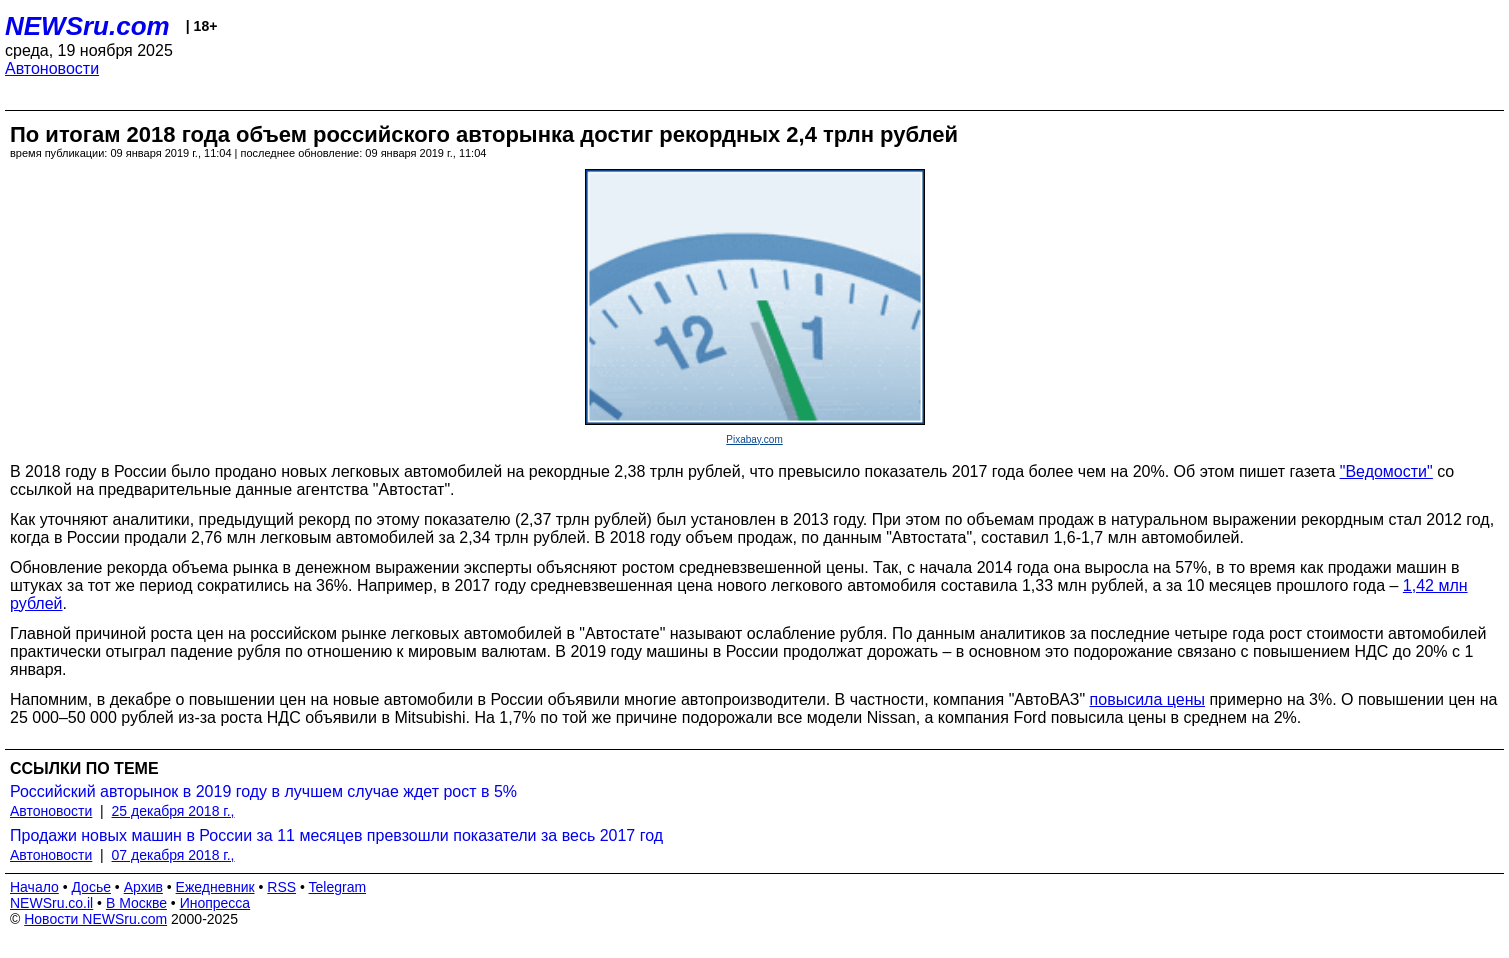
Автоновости (52, 68)
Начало (34, 887)
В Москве (136, 903)
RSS (281, 887)
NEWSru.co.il (51, 903)
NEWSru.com (87, 26)
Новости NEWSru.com (95, 919)
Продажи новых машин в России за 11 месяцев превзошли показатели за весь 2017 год (336, 835)
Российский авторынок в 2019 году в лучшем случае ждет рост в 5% (263, 791)
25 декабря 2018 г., (173, 811)
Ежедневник (215, 887)
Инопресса (215, 903)
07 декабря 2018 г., (173, 855)
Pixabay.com (754, 439)
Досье (91, 887)
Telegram (338, 887)
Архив (143, 887)
